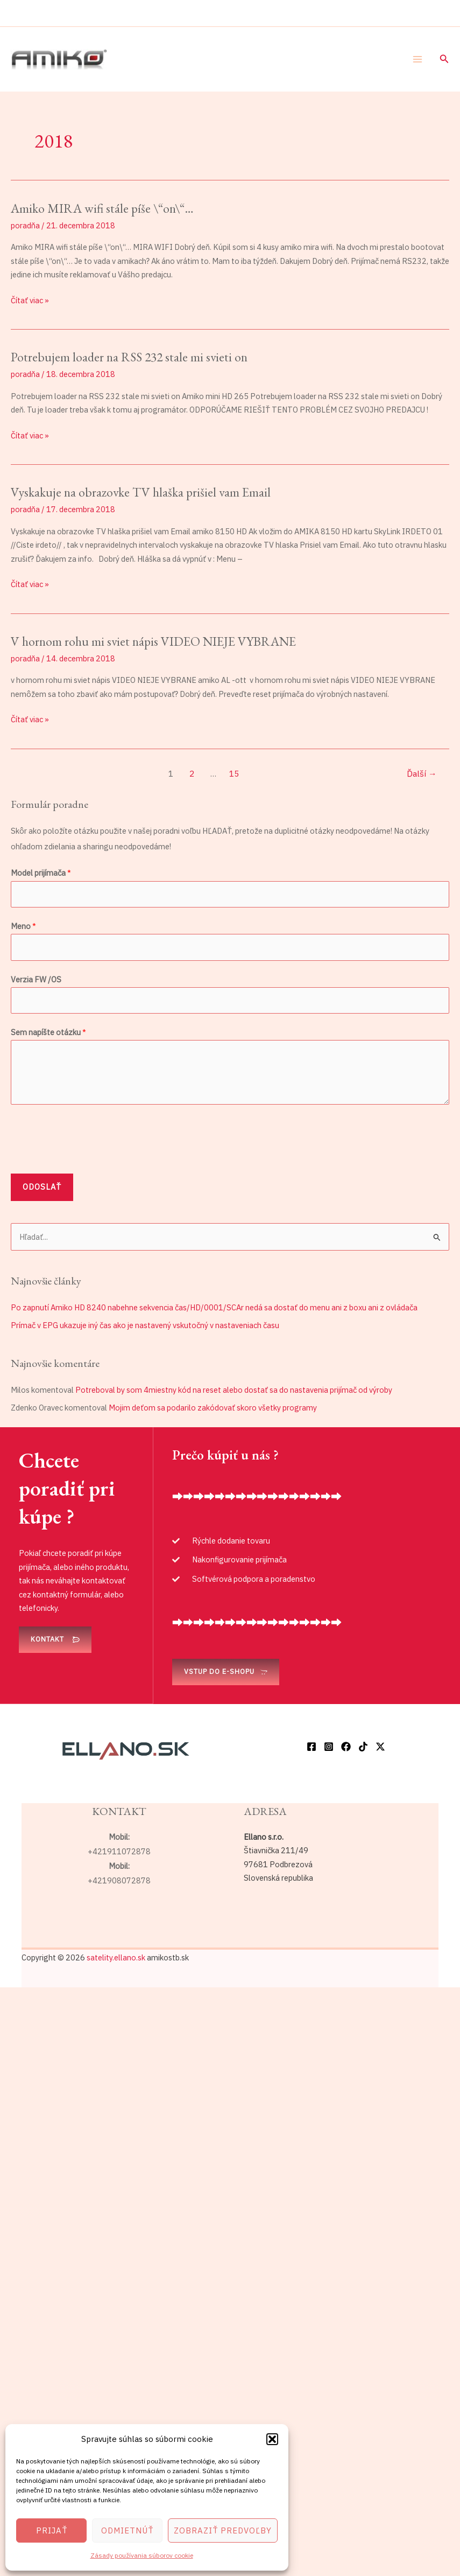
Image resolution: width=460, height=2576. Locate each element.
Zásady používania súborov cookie (141, 2555)
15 (234, 773)
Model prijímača (41, 873)
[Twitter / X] (380, 1746)
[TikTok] (363, 1746)
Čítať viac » (30, 299)
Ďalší (422, 773)
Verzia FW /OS (36, 979)
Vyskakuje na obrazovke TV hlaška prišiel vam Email (141, 492)
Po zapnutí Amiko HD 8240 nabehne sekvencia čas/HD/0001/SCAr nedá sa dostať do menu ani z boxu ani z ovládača (214, 1307)
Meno (23, 926)
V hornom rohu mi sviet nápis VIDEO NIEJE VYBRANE (153, 641)
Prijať (51, 2530)
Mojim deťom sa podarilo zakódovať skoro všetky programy (213, 1407)
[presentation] (92, 1136)
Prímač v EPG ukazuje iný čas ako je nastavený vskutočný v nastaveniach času (145, 1325)
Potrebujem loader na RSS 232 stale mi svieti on (129, 356)
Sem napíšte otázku (48, 1032)
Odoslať (42, 1187)
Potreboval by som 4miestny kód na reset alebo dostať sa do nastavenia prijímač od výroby (233, 1390)
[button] (272, 2439)
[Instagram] (328, 1746)
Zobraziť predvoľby (223, 2530)
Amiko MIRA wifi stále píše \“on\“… (102, 208)
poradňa (25, 225)
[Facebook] (311, 1746)
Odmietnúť (127, 2530)
